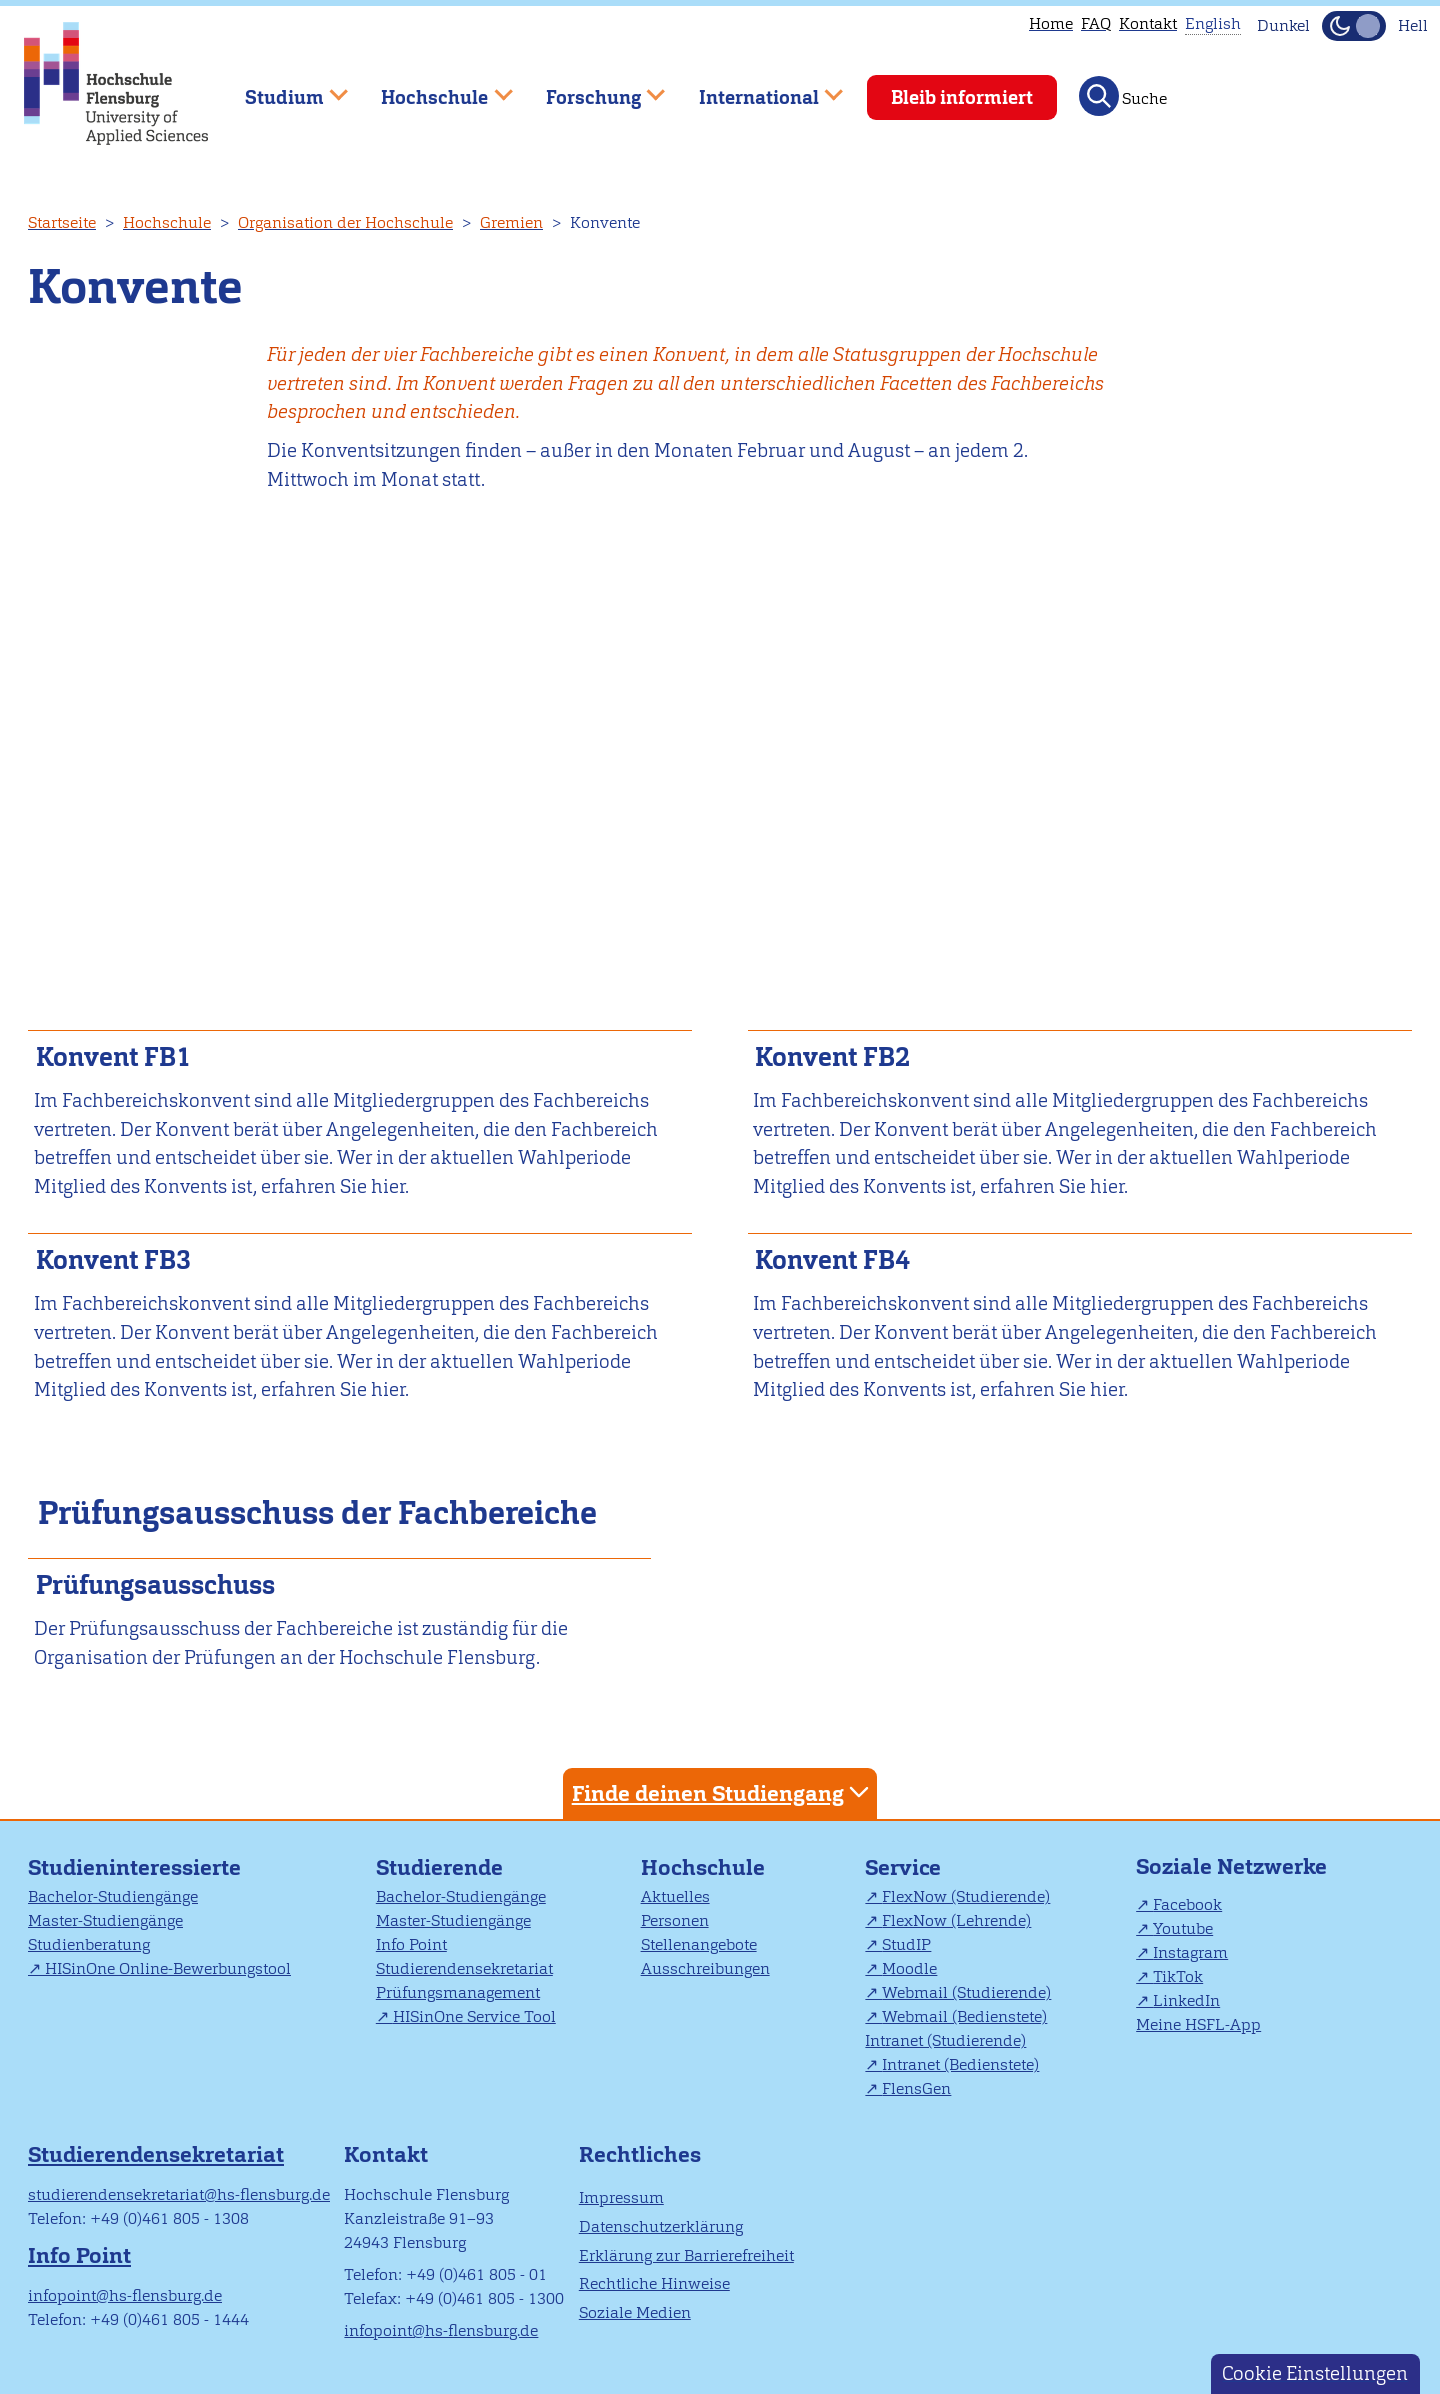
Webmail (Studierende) (966, 1992)
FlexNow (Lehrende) (956, 1920)
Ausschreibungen (705, 1968)
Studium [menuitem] (282, 88)
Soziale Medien (635, 2312)
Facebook (1187, 1904)
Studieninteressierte (134, 1867)
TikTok (1178, 1976)
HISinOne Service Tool (474, 2016)
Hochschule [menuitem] (433, 88)
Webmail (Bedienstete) (964, 2016)
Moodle (909, 1968)
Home (1051, 23)
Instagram (1190, 1952)
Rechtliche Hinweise (654, 2283)
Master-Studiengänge (105, 1920)
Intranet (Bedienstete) (960, 2064)
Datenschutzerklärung (661, 2226)
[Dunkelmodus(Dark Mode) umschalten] (1354, 26)
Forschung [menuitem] (591, 88)
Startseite (62, 222)
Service (903, 1867)
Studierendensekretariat (464, 1968)
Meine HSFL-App (1198, 2024)
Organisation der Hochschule (345, 222)
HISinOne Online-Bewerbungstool (168, 1968)
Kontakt (1148, 23)
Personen (675, 1920)
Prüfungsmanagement (458, 1992)
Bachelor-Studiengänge (113, 1896)
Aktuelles (675, 1896)
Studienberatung (89, 1944)
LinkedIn (1186, 2000)
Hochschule (167, 222)
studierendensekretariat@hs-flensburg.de (179, 2194)
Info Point (411, 1944)
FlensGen (916, 2088)
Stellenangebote (699, 1944)
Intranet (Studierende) (945, 2040)
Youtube (1183, 1928)
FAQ (1096, 23)
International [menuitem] (756, 88)
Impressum (621, 2197)
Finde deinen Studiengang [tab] (723, 1792)
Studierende (439, 1867)
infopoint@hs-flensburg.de (125, 2295)
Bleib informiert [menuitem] (962, 97)
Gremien (511, 222)
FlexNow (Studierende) (966, 1896)
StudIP (906, 1944)
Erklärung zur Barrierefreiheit (686, 2255)
